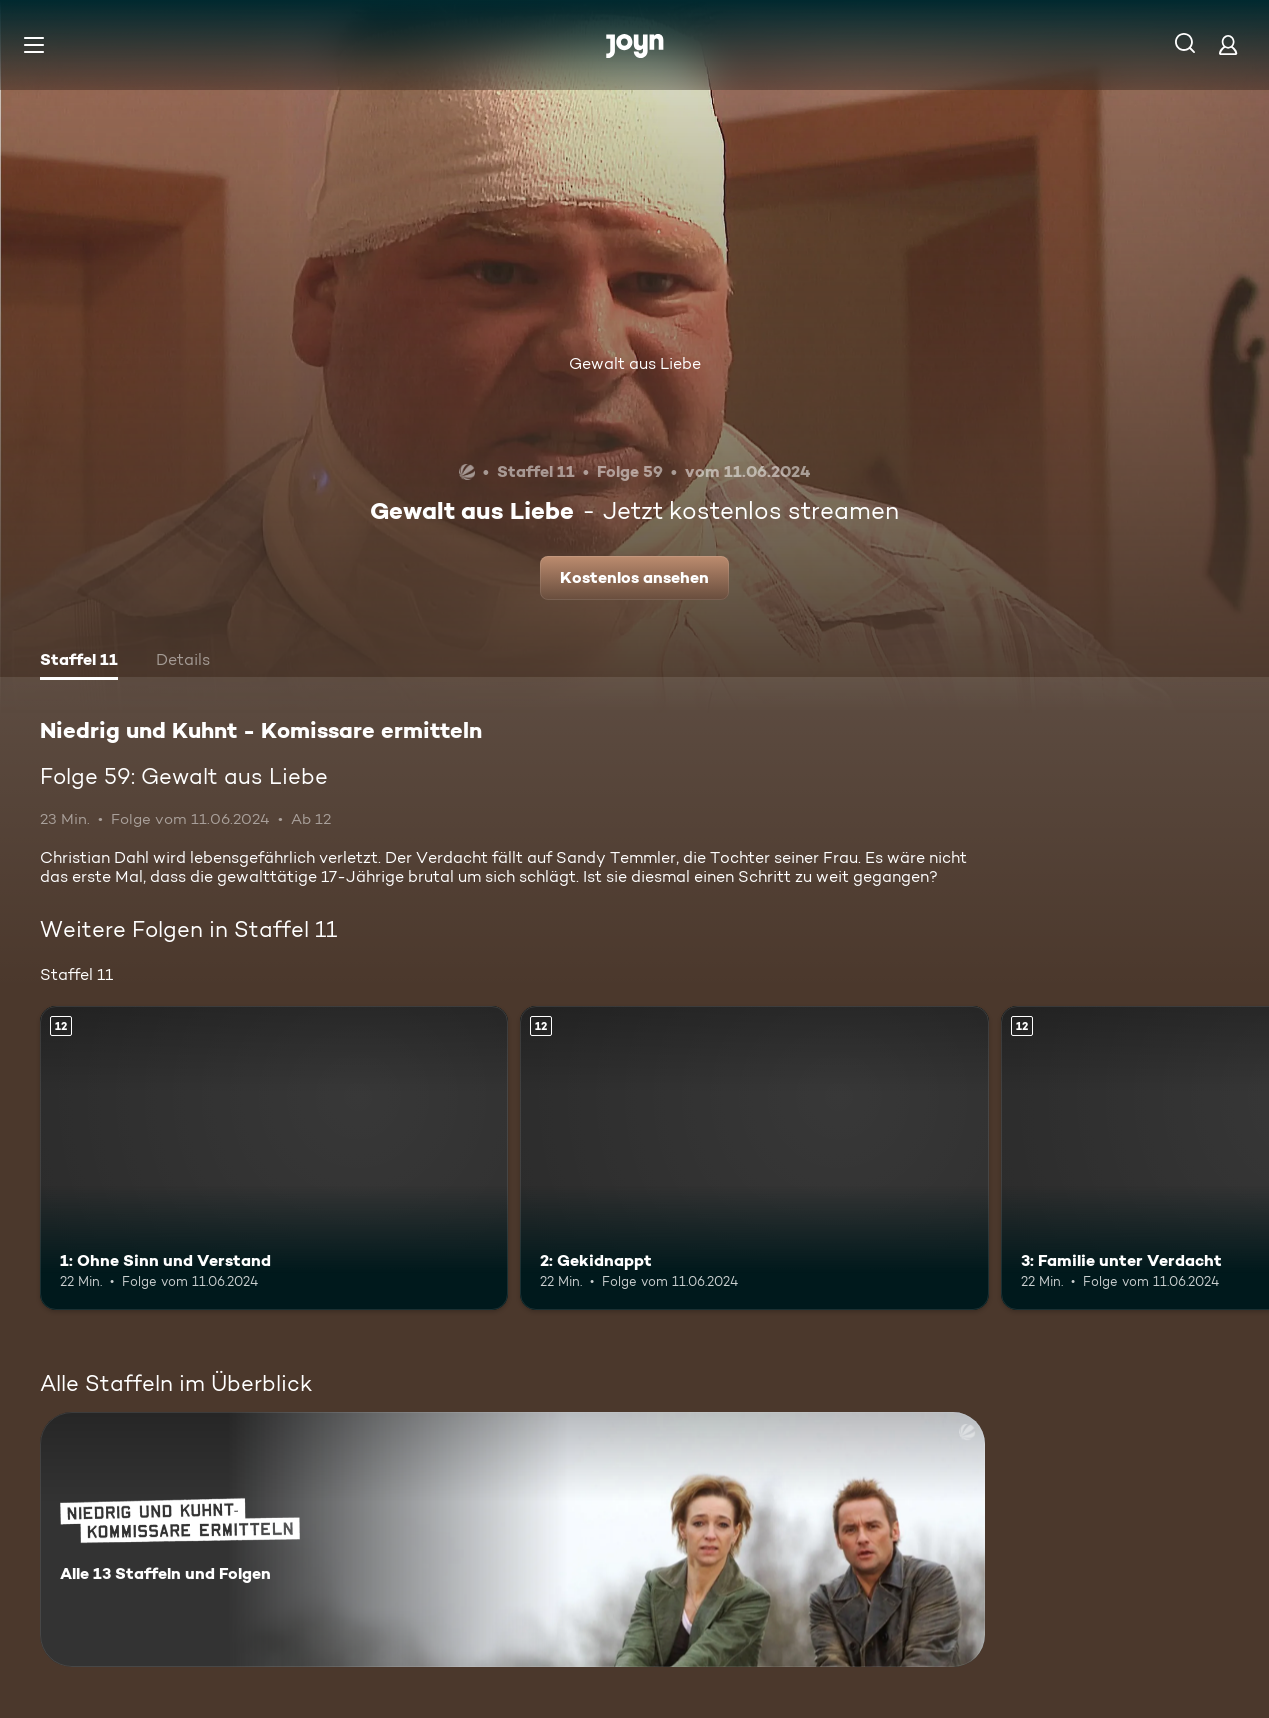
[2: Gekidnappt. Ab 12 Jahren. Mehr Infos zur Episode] (754, 1158)
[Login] (1228, 44)
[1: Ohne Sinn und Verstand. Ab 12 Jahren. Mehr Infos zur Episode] (274, 1158)
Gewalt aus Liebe (635, 363)
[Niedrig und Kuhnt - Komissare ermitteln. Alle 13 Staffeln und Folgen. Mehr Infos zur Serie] (512, 1539)
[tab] (79, 662)
